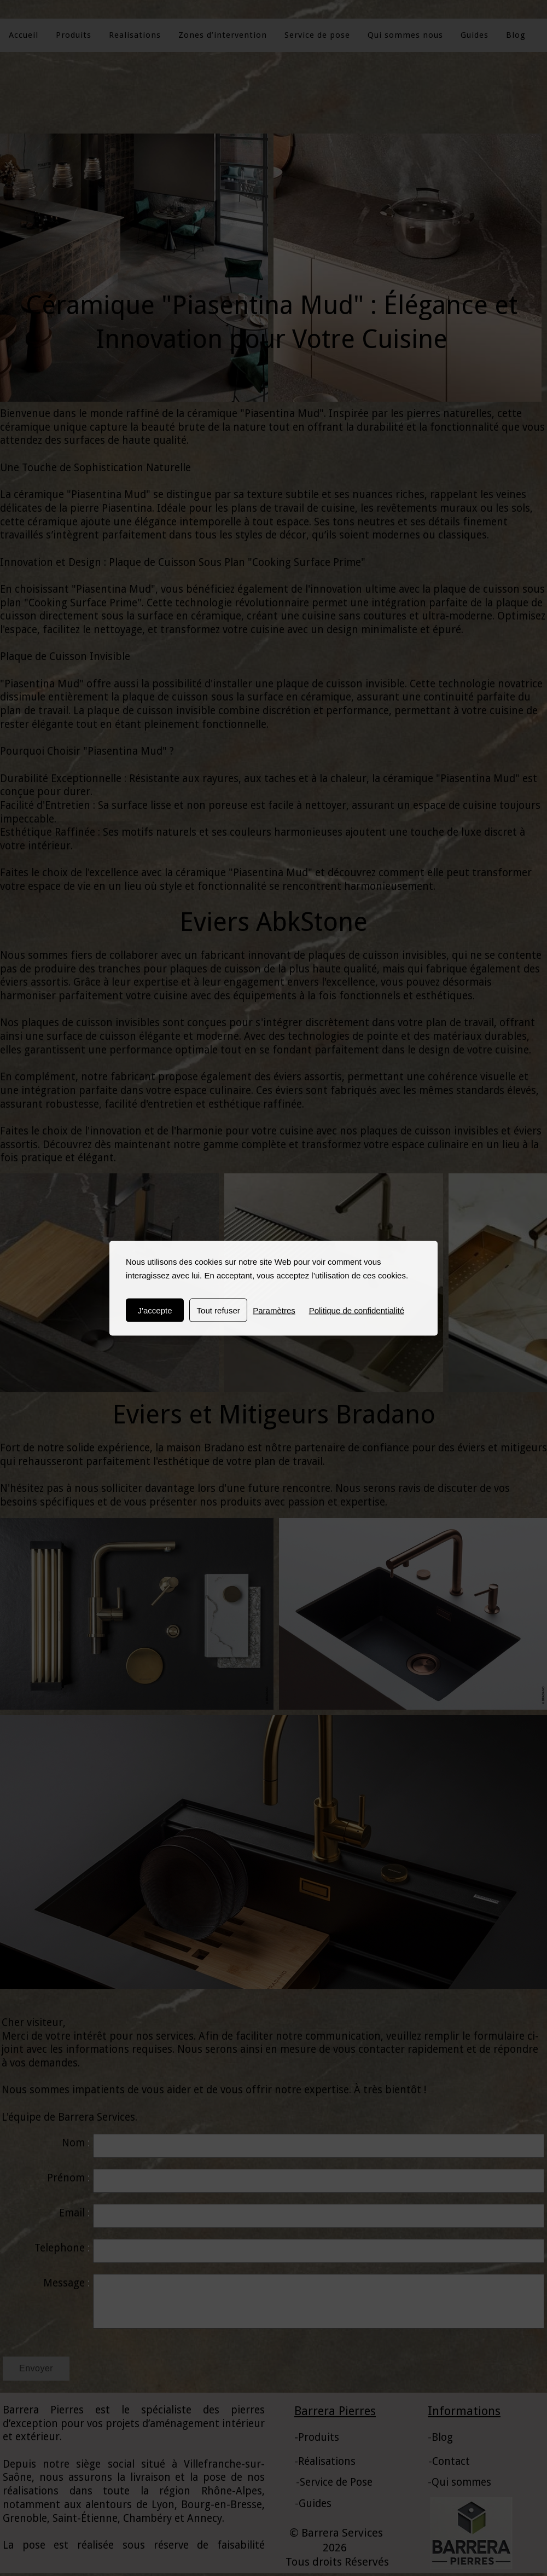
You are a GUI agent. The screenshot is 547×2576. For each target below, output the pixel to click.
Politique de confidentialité (356, 1310)
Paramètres (274, 1310)
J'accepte (155, 1310)
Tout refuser (218, 1310)
